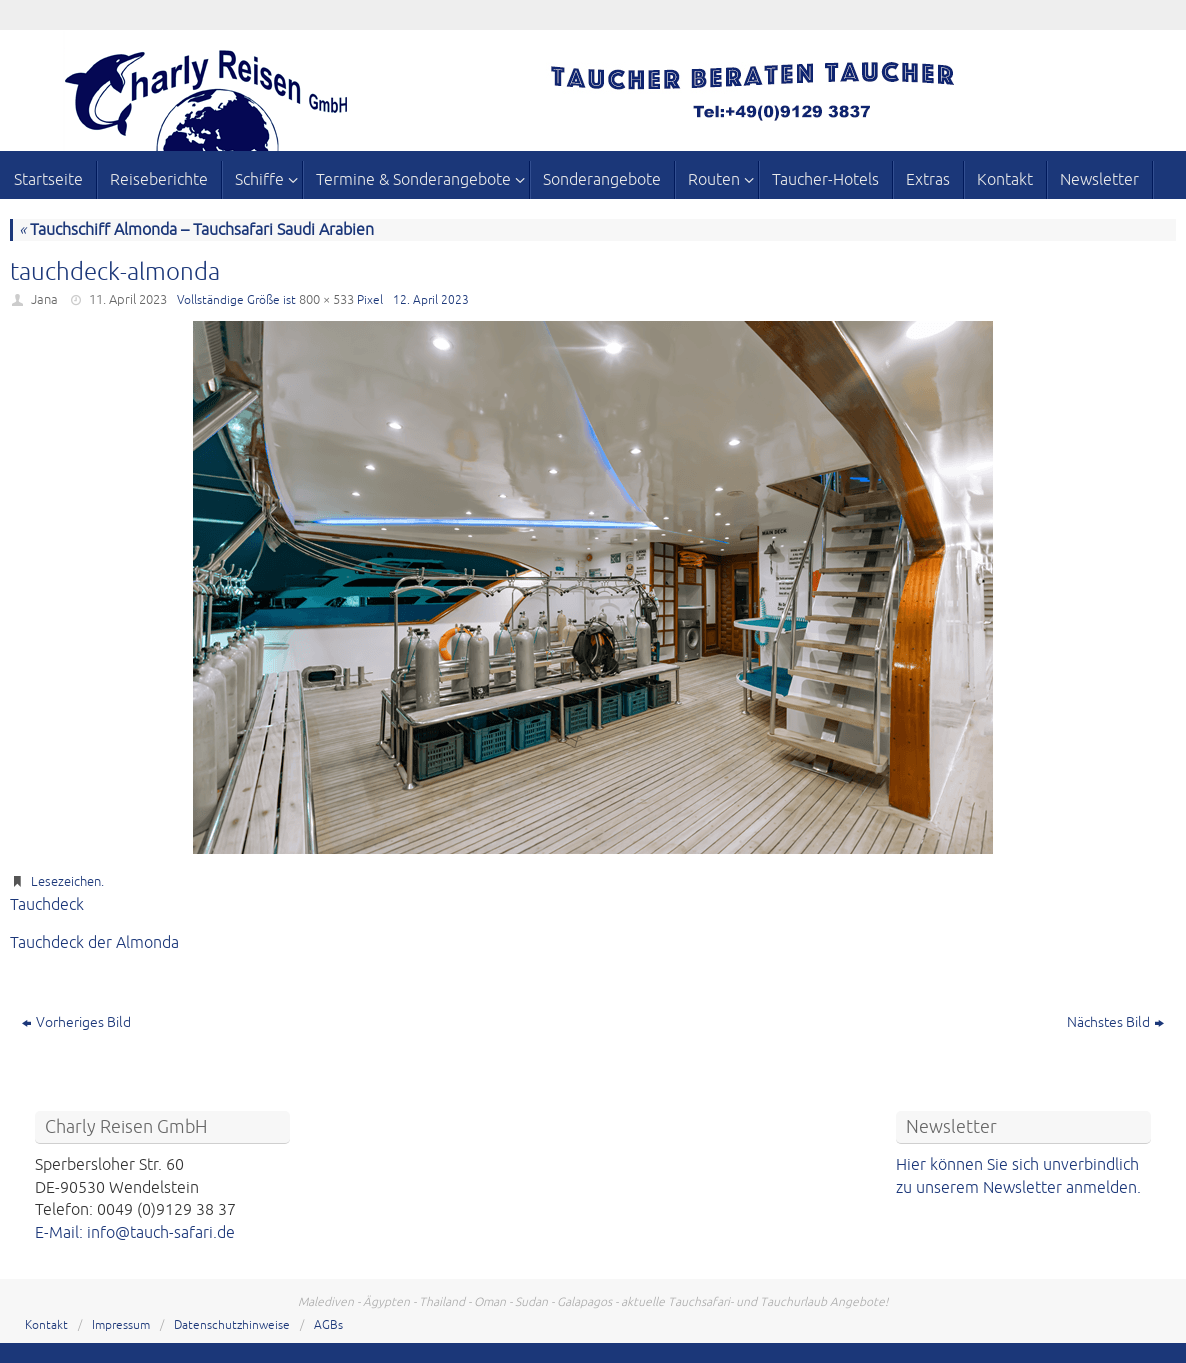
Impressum (121, 1325)
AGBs (328, 1325)
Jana (44, 300)
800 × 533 (326, 300)
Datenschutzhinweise (232, 1325)
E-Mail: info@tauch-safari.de (135, 1233)
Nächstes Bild (1115, 1022)
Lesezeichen (66, 882)
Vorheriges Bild (76, 1022)
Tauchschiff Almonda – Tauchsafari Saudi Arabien (196, 230)
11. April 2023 (128, 300)
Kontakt (46, 1325)
